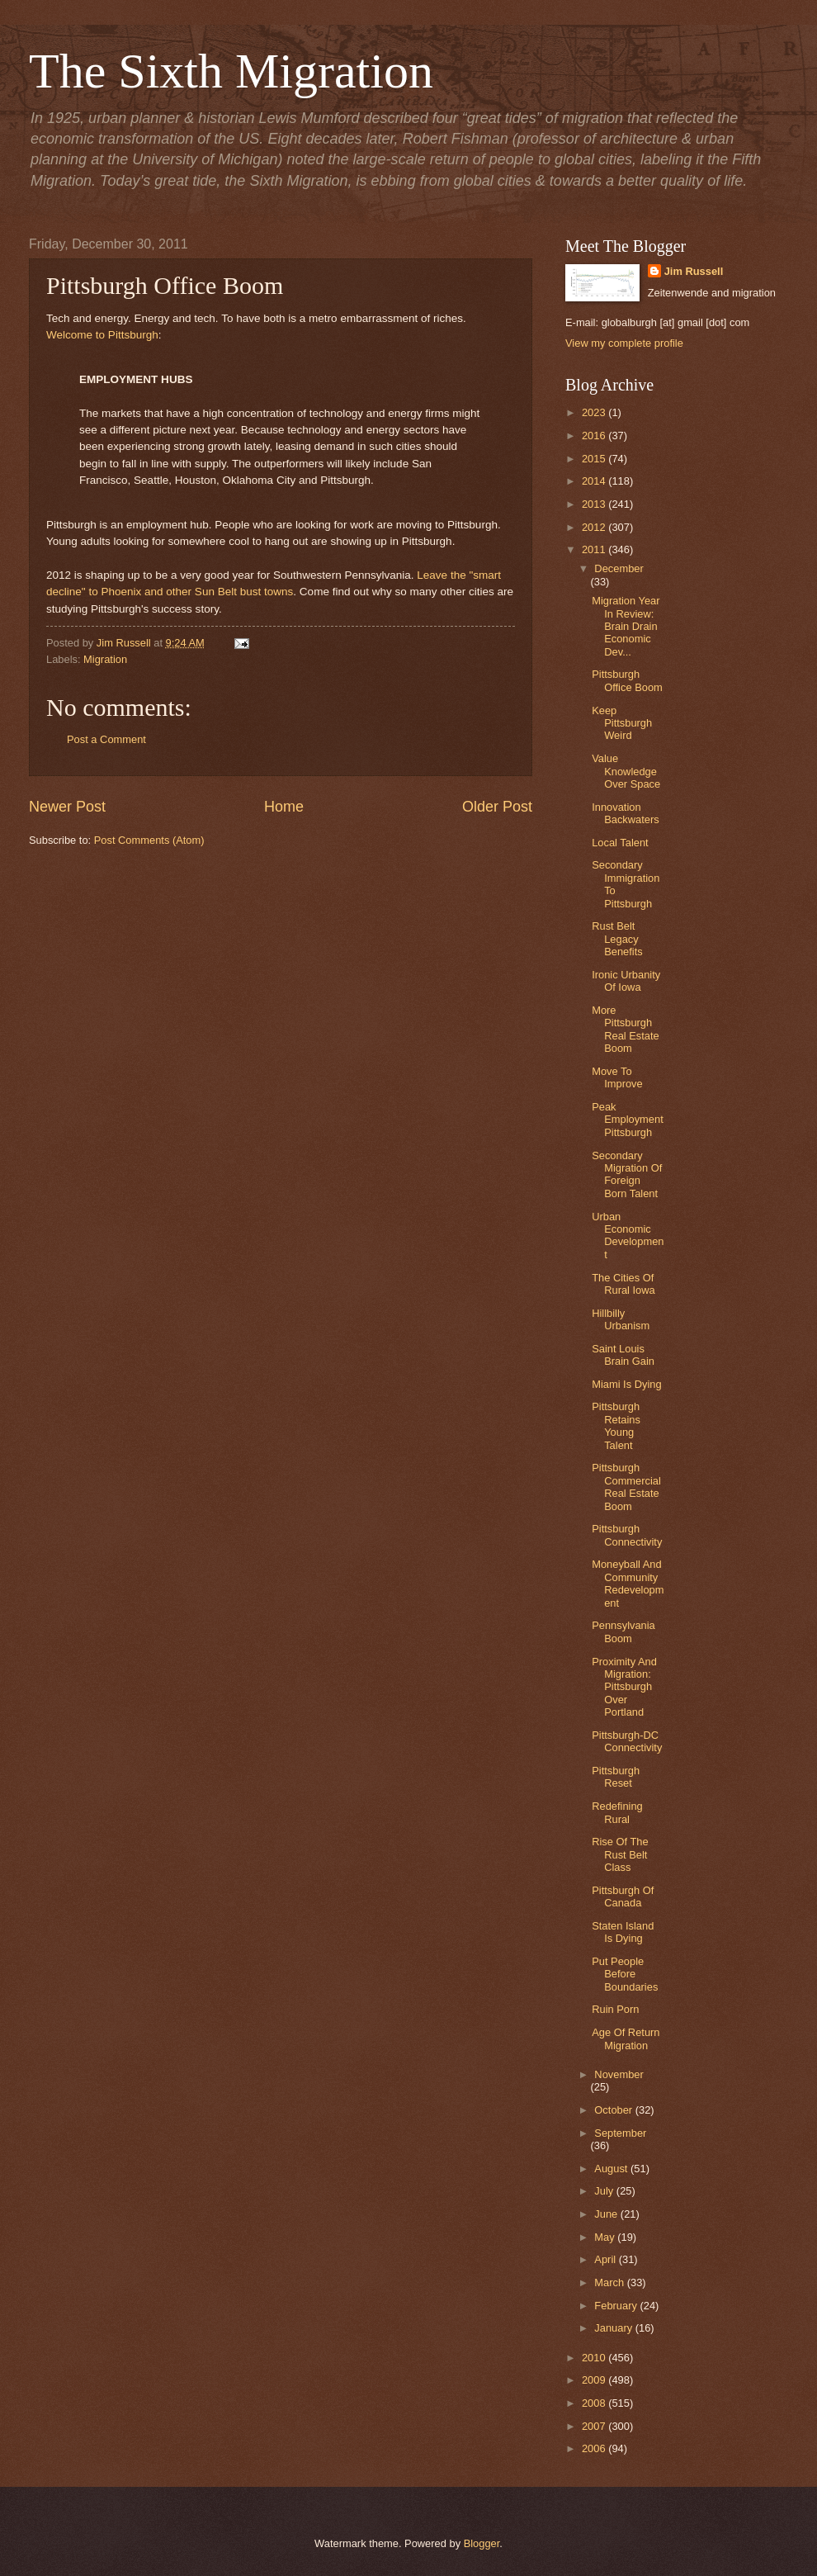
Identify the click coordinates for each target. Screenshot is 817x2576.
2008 (595, 2403)
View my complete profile (624, 343)
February (617, 2305)
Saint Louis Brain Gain (623, 1354)
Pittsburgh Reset (616, 1776)
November (618, 2074)
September (620, 2133)
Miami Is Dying (626, 1384)
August (612, 2168)
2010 (595, 2357)
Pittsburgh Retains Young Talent (616, 1425)
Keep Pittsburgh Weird (622, 723)
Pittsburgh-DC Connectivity (627, 1741)
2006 (595, 2448)
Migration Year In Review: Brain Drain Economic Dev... (625, 626)
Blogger (482, 2543)
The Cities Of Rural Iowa (623, 1283)
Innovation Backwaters (625, 813)
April (606, 2259)
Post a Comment (106, 739)
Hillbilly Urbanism (620, 1319)
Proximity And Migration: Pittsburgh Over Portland (624, 1687)
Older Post (497, 806)
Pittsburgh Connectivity (627, 1534)
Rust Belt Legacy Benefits (617, 939)
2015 (595, 458)
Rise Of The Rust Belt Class (620, 1854)
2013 (595, 504)
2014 (595, 481)
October (614, 2110)
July (605, 2191)
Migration (105, 659)
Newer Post (67, 806)
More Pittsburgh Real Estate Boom (625, 1029)
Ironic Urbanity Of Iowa (626, 980)
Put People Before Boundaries (625, 1974)
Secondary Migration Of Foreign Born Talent (627, 1174)
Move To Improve (617, 1077)
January (614, 2328)
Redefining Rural (617, 1812)
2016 (595, 435)
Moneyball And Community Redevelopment (628, 1583)
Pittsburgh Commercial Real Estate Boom (626, 1486)
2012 (595, 527)
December (618, 568)
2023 (595, 412)
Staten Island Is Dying (623, 1932)
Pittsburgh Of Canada (623, 1896)
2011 (595, 549)
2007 (595, 2426)
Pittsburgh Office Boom (627, 680)
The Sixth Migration (231, 71)
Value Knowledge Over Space (626, 771)
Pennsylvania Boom (623, 1631)
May (605, 2237)
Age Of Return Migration (625, 2038)
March (610, 2282)
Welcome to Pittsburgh (102, 335)
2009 (595, 2380)
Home (284, 806)
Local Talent (620, 842)
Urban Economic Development (628, 1235)
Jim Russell (694, 271)
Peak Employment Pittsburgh (628, 1120)
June (607, 2214)
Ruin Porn (615, 2009)
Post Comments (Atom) (149, 840)
